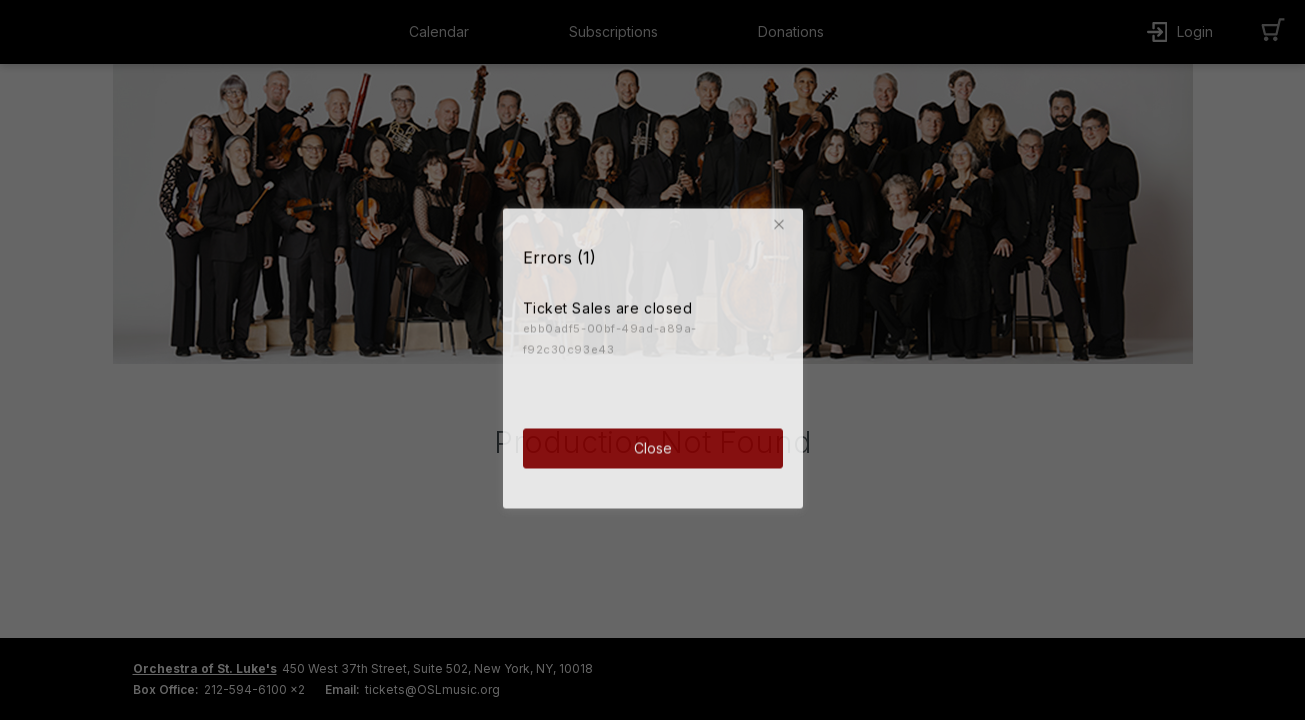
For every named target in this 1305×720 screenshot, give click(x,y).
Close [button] (653, 445)
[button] (783, 222)
